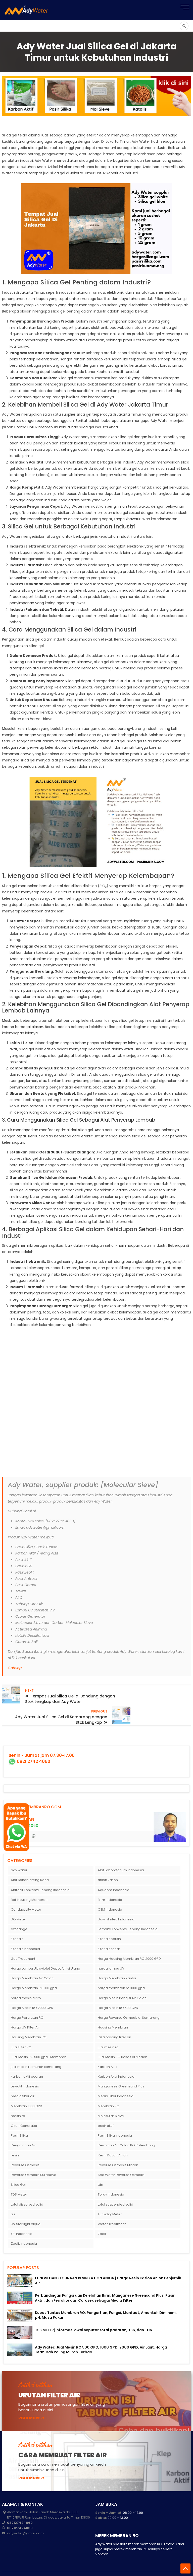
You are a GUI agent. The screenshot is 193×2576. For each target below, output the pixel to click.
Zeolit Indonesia (24, 2228)
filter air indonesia (25, 1933)
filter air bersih (109, 1923)
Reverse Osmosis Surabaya (33, 2159)
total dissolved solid (27, 2189)
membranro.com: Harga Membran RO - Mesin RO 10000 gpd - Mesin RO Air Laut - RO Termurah (110, 2563)
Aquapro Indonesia (113, 1874)
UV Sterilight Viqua (25, 2208)
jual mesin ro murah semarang (36, 2051)
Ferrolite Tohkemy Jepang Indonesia (128, 1913)
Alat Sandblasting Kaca (30, 1864)
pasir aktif (106, 2110)
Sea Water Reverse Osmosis (121, 2159)
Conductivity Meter (26, 1894)
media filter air (22, 2080)
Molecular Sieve (111, 2100)
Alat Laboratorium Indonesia (121, 1854)
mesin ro (18, 2100)
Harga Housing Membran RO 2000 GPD (129, 1943)
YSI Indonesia (21, 2218)
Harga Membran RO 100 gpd (34, 1972)
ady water (19, 1854)
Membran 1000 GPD (26, 2090)
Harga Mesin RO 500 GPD (118, 1992)
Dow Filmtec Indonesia (116, 1904)
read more (31, 2402)
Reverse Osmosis (25, 2149)
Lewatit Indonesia (25, 2071)
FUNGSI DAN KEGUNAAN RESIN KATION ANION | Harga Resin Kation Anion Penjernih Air (108, 2265)
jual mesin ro (108, 2031)
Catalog (15, 1667)
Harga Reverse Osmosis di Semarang (129, 2002)
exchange (19, 1913)
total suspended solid (115, 2189)
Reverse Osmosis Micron (118, 2149)
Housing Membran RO (28, 2021)
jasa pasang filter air (114, 2021)
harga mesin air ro (26, 1982)
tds (100, 2169)
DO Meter (18, 1904)
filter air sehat (109, 1933)
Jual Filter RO (21, 2031)
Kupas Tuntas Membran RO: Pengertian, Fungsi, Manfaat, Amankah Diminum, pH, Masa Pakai (106, 2300)
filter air (17, 1923)
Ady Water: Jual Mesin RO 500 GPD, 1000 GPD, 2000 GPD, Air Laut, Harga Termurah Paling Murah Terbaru (101, 2334)
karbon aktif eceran (27, 2061)
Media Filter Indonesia (115, 2080)
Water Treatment (112, 2208)
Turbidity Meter (110, 2199)
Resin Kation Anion (113, 2139)
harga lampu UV (111, 1953)
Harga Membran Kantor (117, 1963)
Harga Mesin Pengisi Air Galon (122, 1982)
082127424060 (20, 2507)
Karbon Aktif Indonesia (116, 2061)
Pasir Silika (19, 2120)
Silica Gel (18, 2169)
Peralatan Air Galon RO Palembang (126, 2130)
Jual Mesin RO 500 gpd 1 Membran (38, 2041)
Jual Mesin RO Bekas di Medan (122, 2041)
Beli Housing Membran (29, 1884)
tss (13, 2199)
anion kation (108, 1864)
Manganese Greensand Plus (121, 2071)
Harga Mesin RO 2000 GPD (32, 1992)
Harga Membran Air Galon (32, 1963)
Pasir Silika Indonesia (115, 2120)
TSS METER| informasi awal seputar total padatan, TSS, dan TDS (93, 2314)
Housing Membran (113, 2012)
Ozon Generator (24, 2110)
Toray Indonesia (111, 2179)
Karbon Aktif (107, 2051)
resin (15, 2139)
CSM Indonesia (110, 1894)
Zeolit (102, 2218)
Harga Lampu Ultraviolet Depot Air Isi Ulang (45, 1953)
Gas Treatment (23, 1943)
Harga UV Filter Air (25, 2012)
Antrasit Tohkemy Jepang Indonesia (40, 1874)
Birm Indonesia (110, 1884)
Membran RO (108, 2090)
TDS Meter (19, 2179)
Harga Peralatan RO (27, 2002)
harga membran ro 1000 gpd (121, 1972)
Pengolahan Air (23, 2130)
